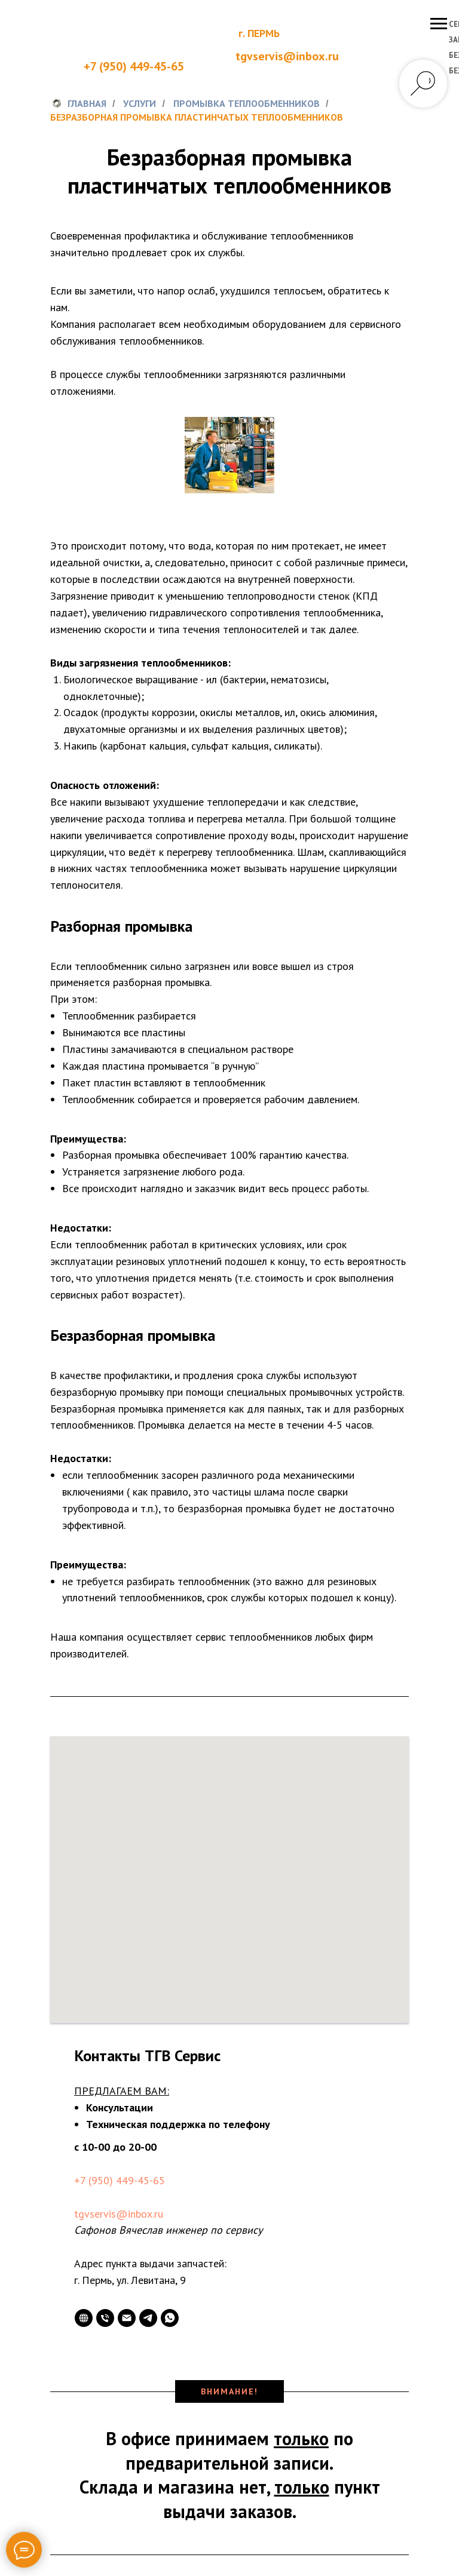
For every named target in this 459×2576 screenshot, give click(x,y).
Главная (78, 103)
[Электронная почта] (127, 2318)
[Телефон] (105, 2318)
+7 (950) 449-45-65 (134, 66)
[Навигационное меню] (438, 24)
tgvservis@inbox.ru (118, 2214)
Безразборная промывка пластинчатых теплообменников (196, 117)
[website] (84, 2318)
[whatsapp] (170, 2318)
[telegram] (148, 2318)
